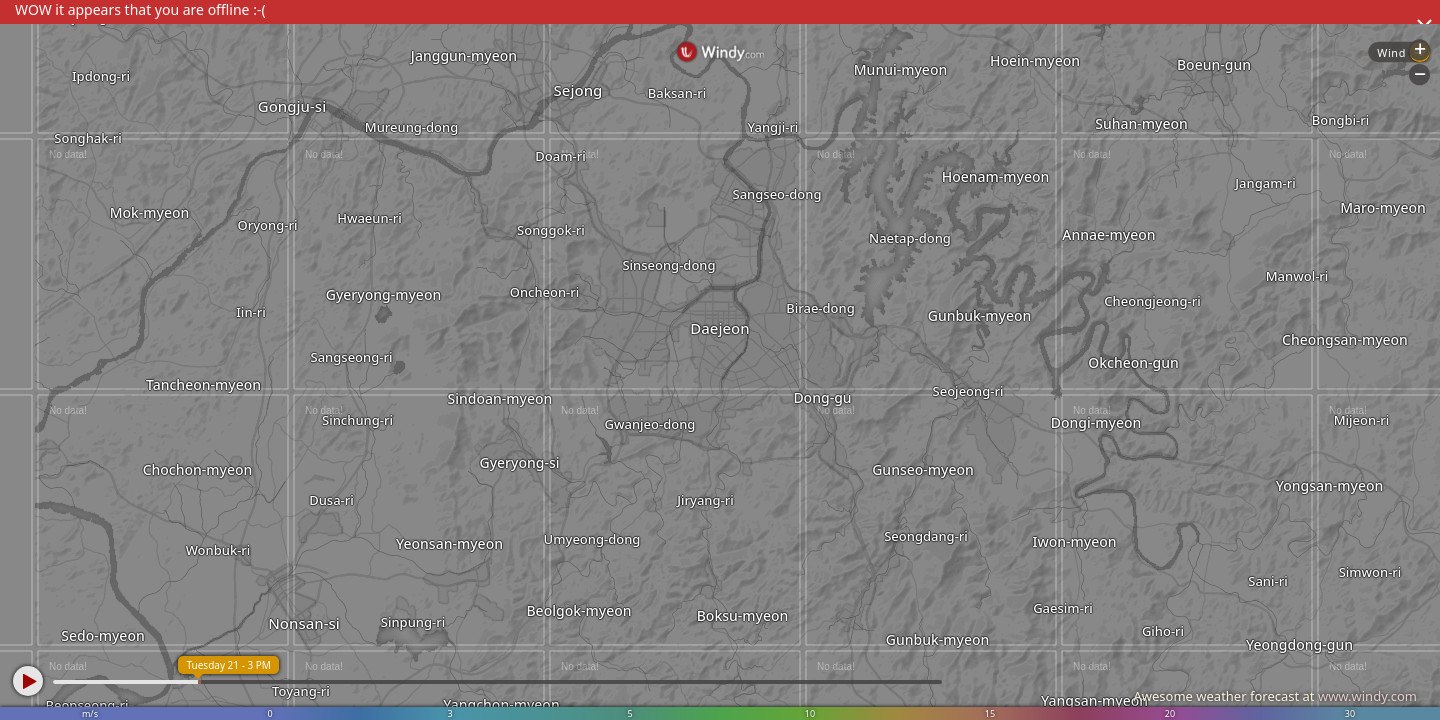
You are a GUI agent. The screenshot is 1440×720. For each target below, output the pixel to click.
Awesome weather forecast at (1275, 696)
